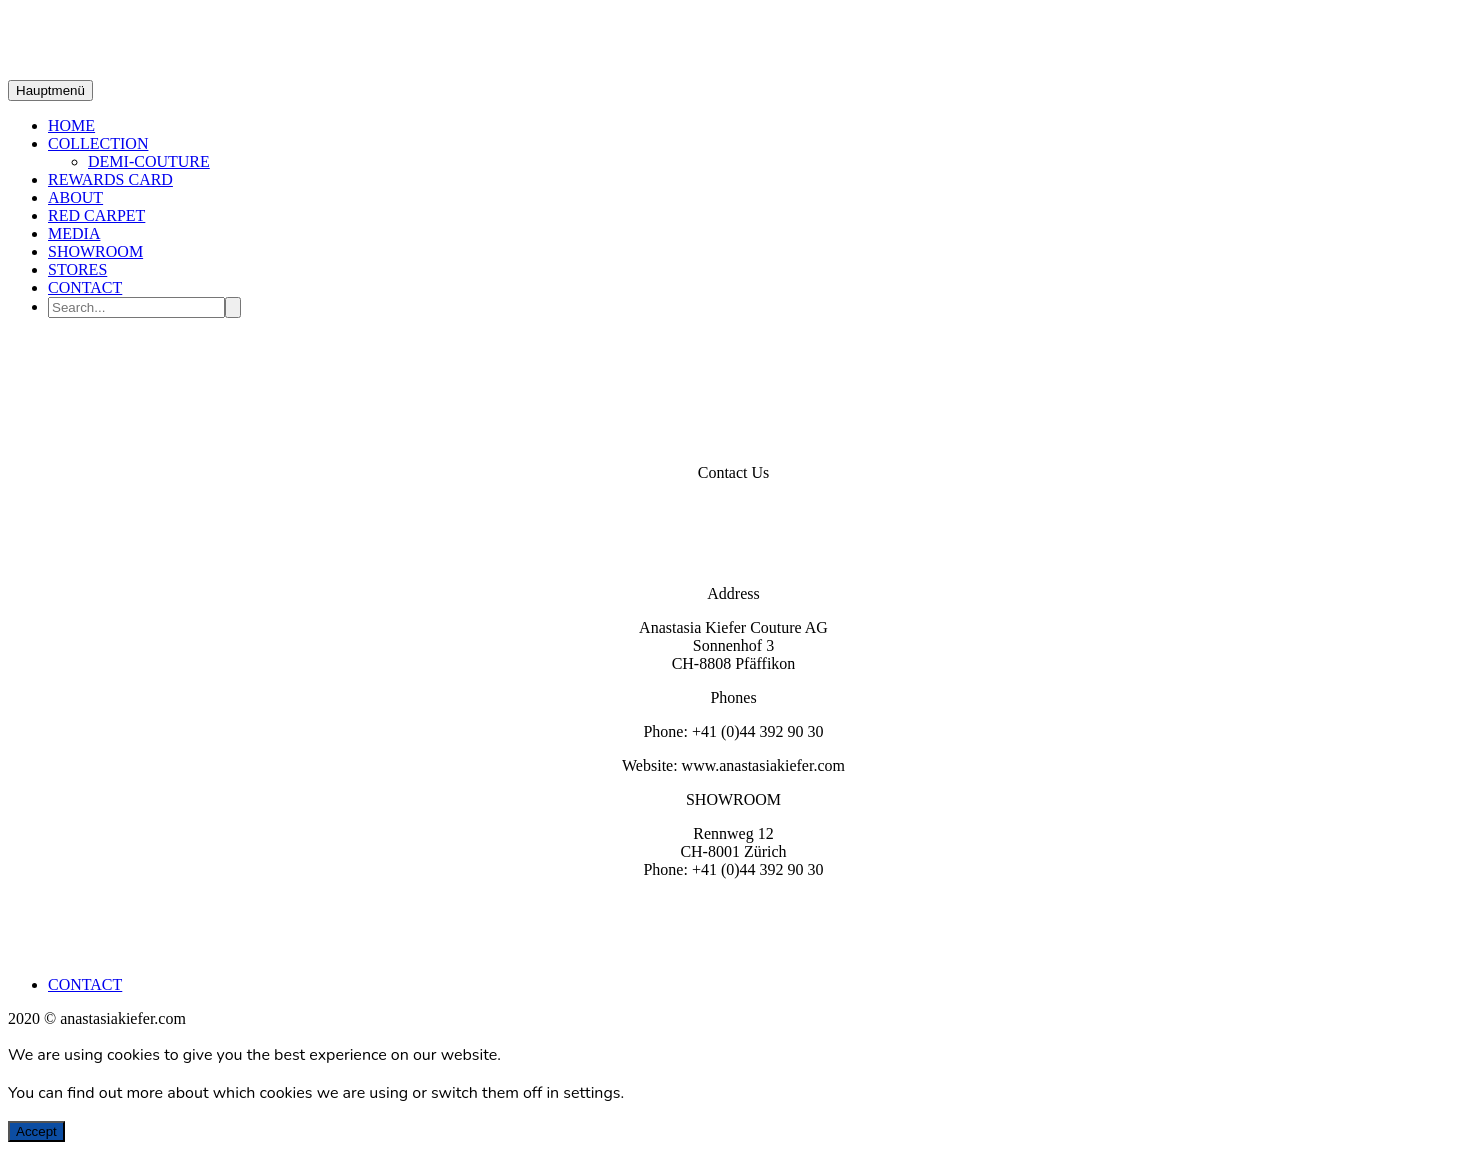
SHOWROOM (95, 251)
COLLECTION (98, 143)
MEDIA (74, 233)
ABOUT (75, 197)
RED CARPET (96, 215)
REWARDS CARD (110, 179)
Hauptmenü (50, 90)
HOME (71, 125)
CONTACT (85, 287)
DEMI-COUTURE (149, 161)
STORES (77, 269)
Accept (36, 1131)
